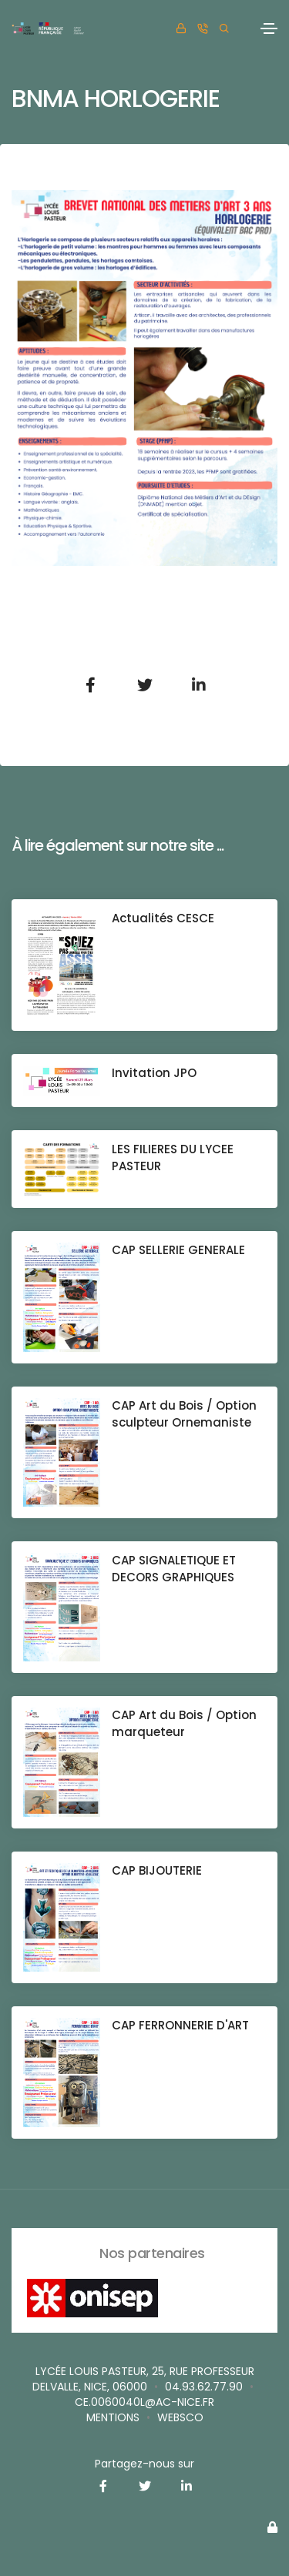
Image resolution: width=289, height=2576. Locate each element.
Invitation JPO (154, 1073)
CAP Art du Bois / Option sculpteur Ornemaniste (184, 1413)
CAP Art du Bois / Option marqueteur (184, 1723)
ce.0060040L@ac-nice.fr (144, 2402)
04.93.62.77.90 (204, 2386)
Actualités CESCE (163, 918)
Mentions (112, 2417)
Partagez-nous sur (144, 2463)
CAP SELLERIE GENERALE (178, 1250)
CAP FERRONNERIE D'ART (180, 2025)
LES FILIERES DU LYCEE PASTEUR (173, 1157)
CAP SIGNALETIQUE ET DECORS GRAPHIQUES (174, 1568)
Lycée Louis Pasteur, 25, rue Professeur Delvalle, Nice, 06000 (143, 2379)
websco (180, 2417)
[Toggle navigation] (268, 28)
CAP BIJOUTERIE (157, 1870)
